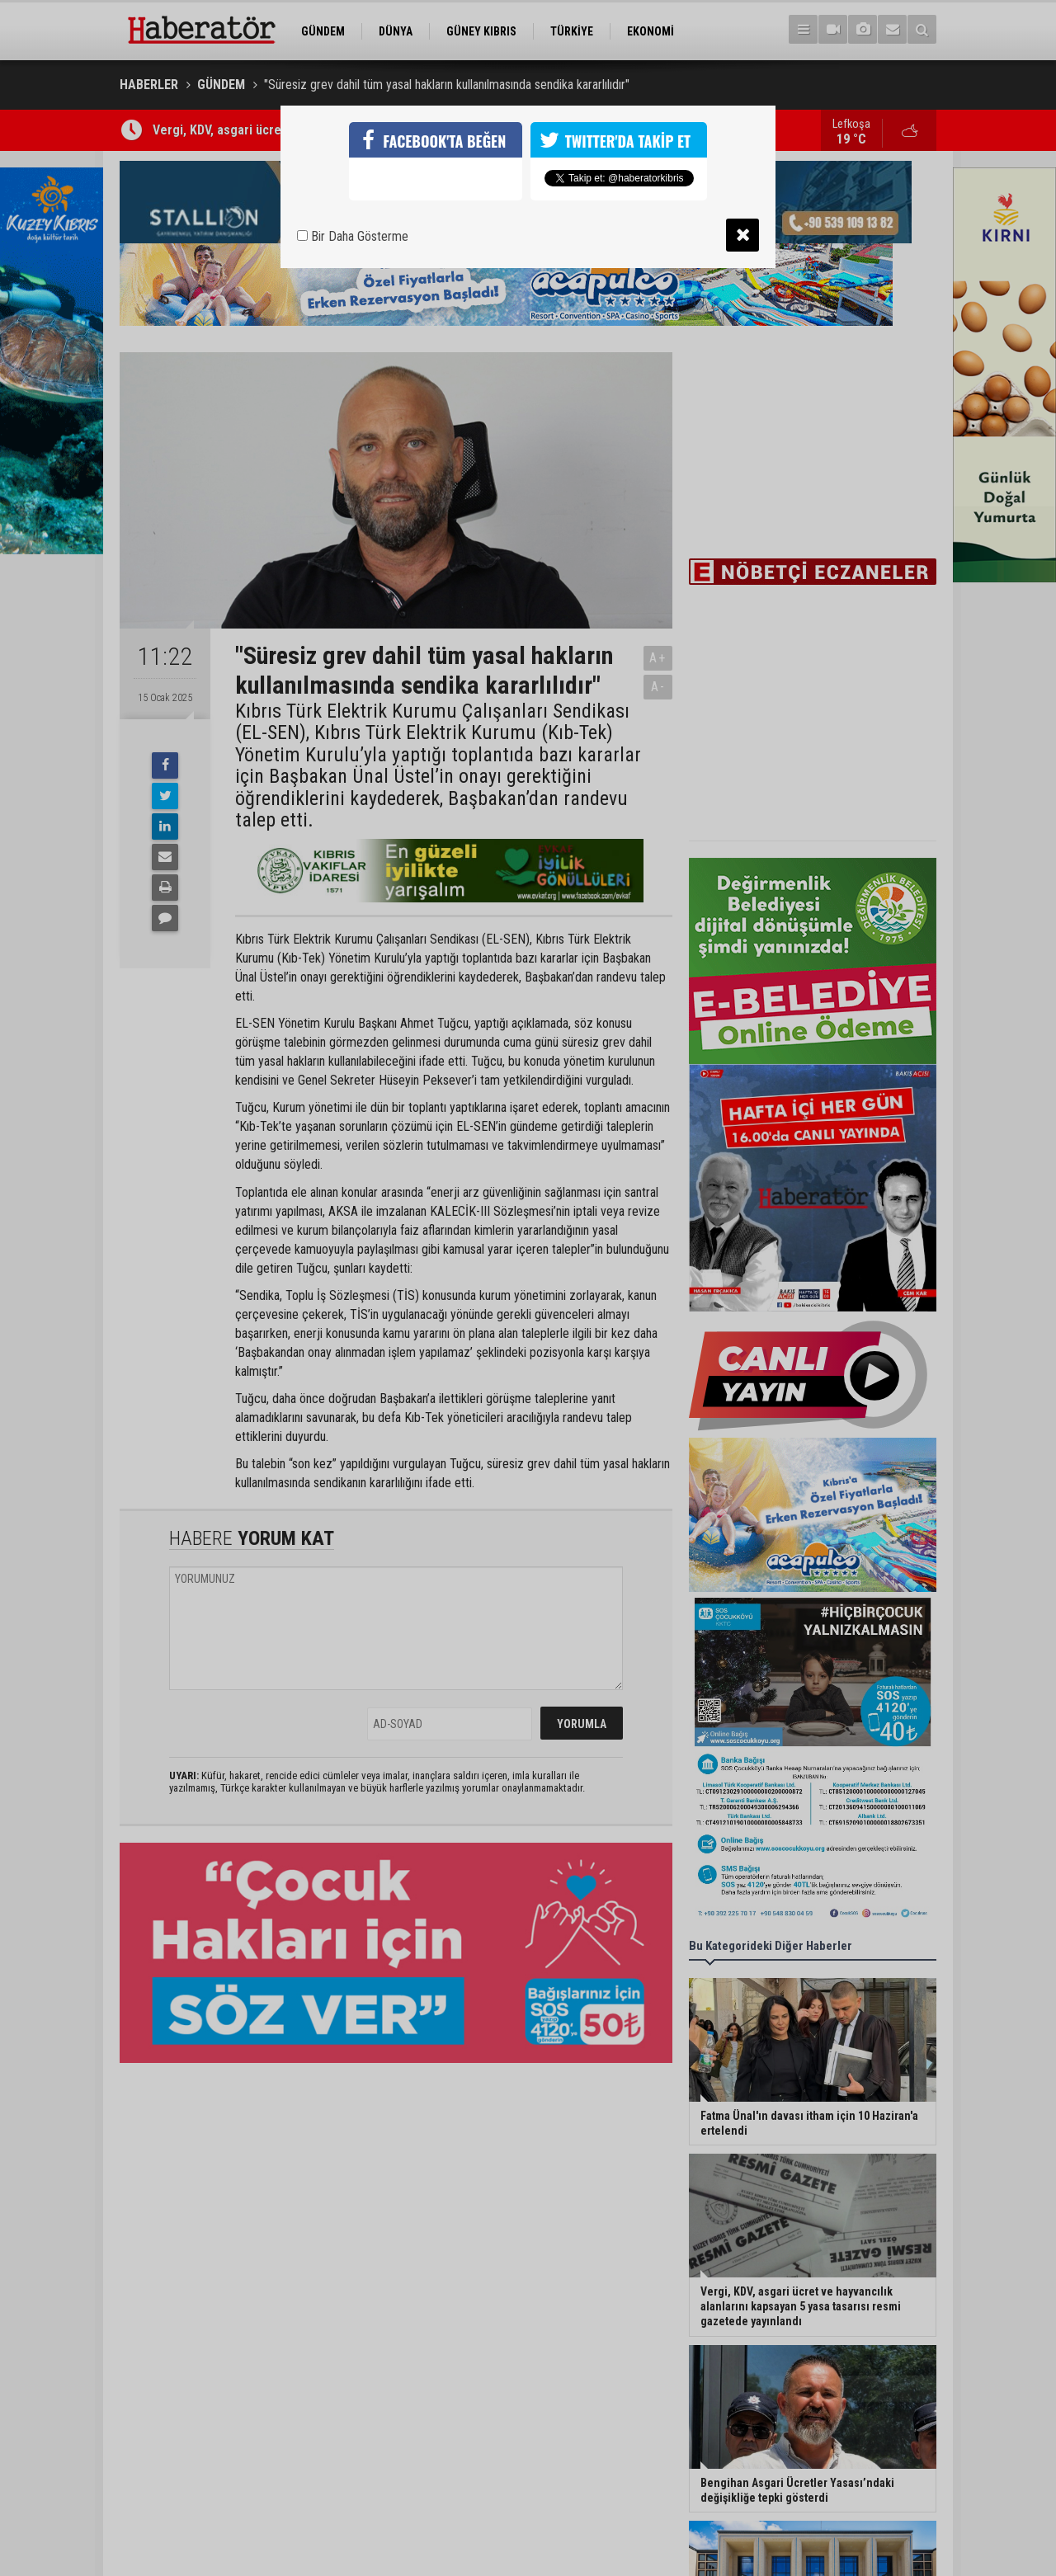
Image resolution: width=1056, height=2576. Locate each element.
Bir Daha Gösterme (352, 236)
